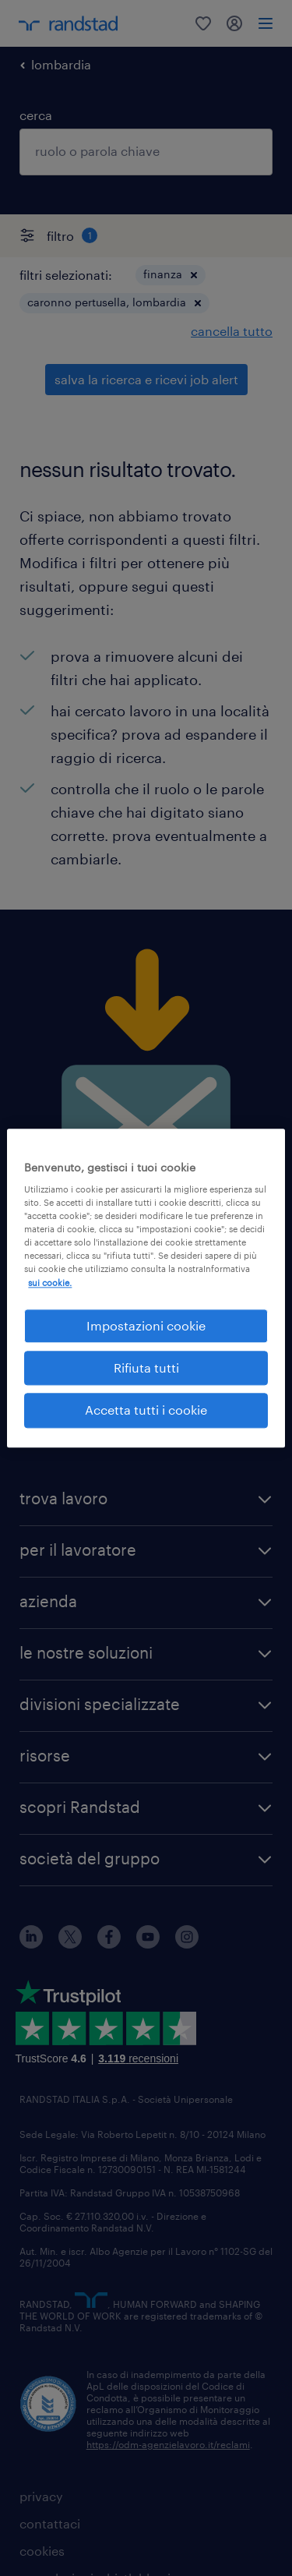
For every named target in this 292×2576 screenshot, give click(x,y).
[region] (145, 1288)
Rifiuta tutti (146, 1367)
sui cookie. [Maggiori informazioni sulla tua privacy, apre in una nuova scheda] (50, 1282)
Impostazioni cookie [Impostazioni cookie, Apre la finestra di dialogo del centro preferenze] (146, 1325)
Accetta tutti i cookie (146, 1410)
